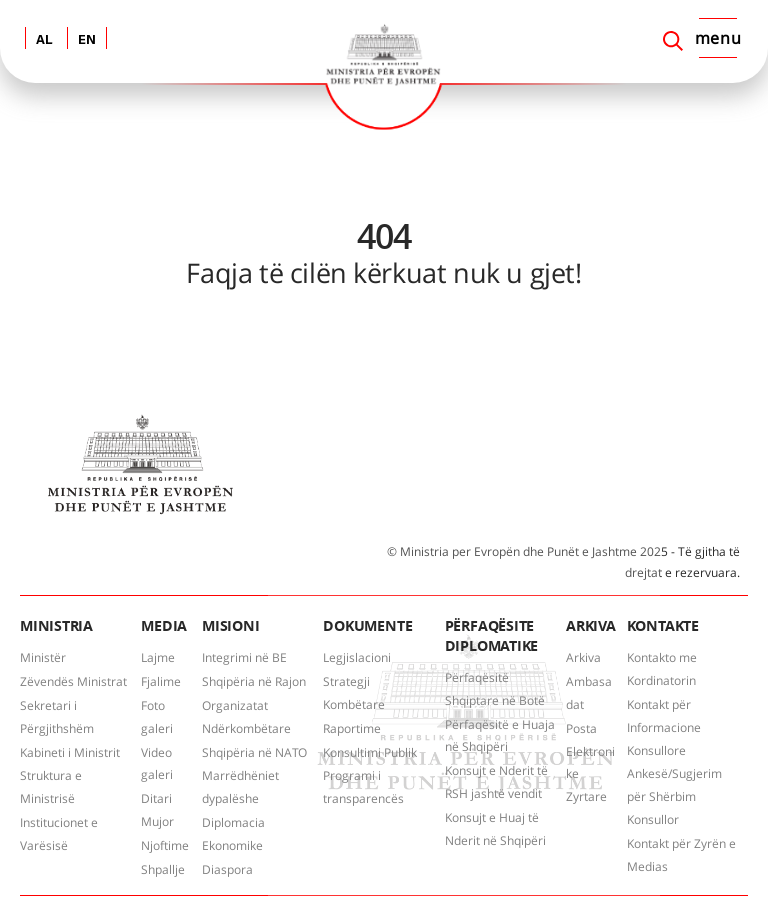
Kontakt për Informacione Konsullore (664, 727)
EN (87, 40)
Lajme (158, 657)
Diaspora (227, 869)
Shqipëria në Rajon (254, 681)
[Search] (673, 41)
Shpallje (163, 869)
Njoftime (165, 845)
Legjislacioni (357, 657)
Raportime (352, 728)
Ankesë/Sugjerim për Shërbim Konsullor (674, 796)
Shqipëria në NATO (254, 752)
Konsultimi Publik (370, 752)
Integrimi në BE (244, 657)
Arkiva (583, 657)
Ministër (43, 657)
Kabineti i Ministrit (70, 752)
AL (44, 40)
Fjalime (161, 681)
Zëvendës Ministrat (73, 681)
